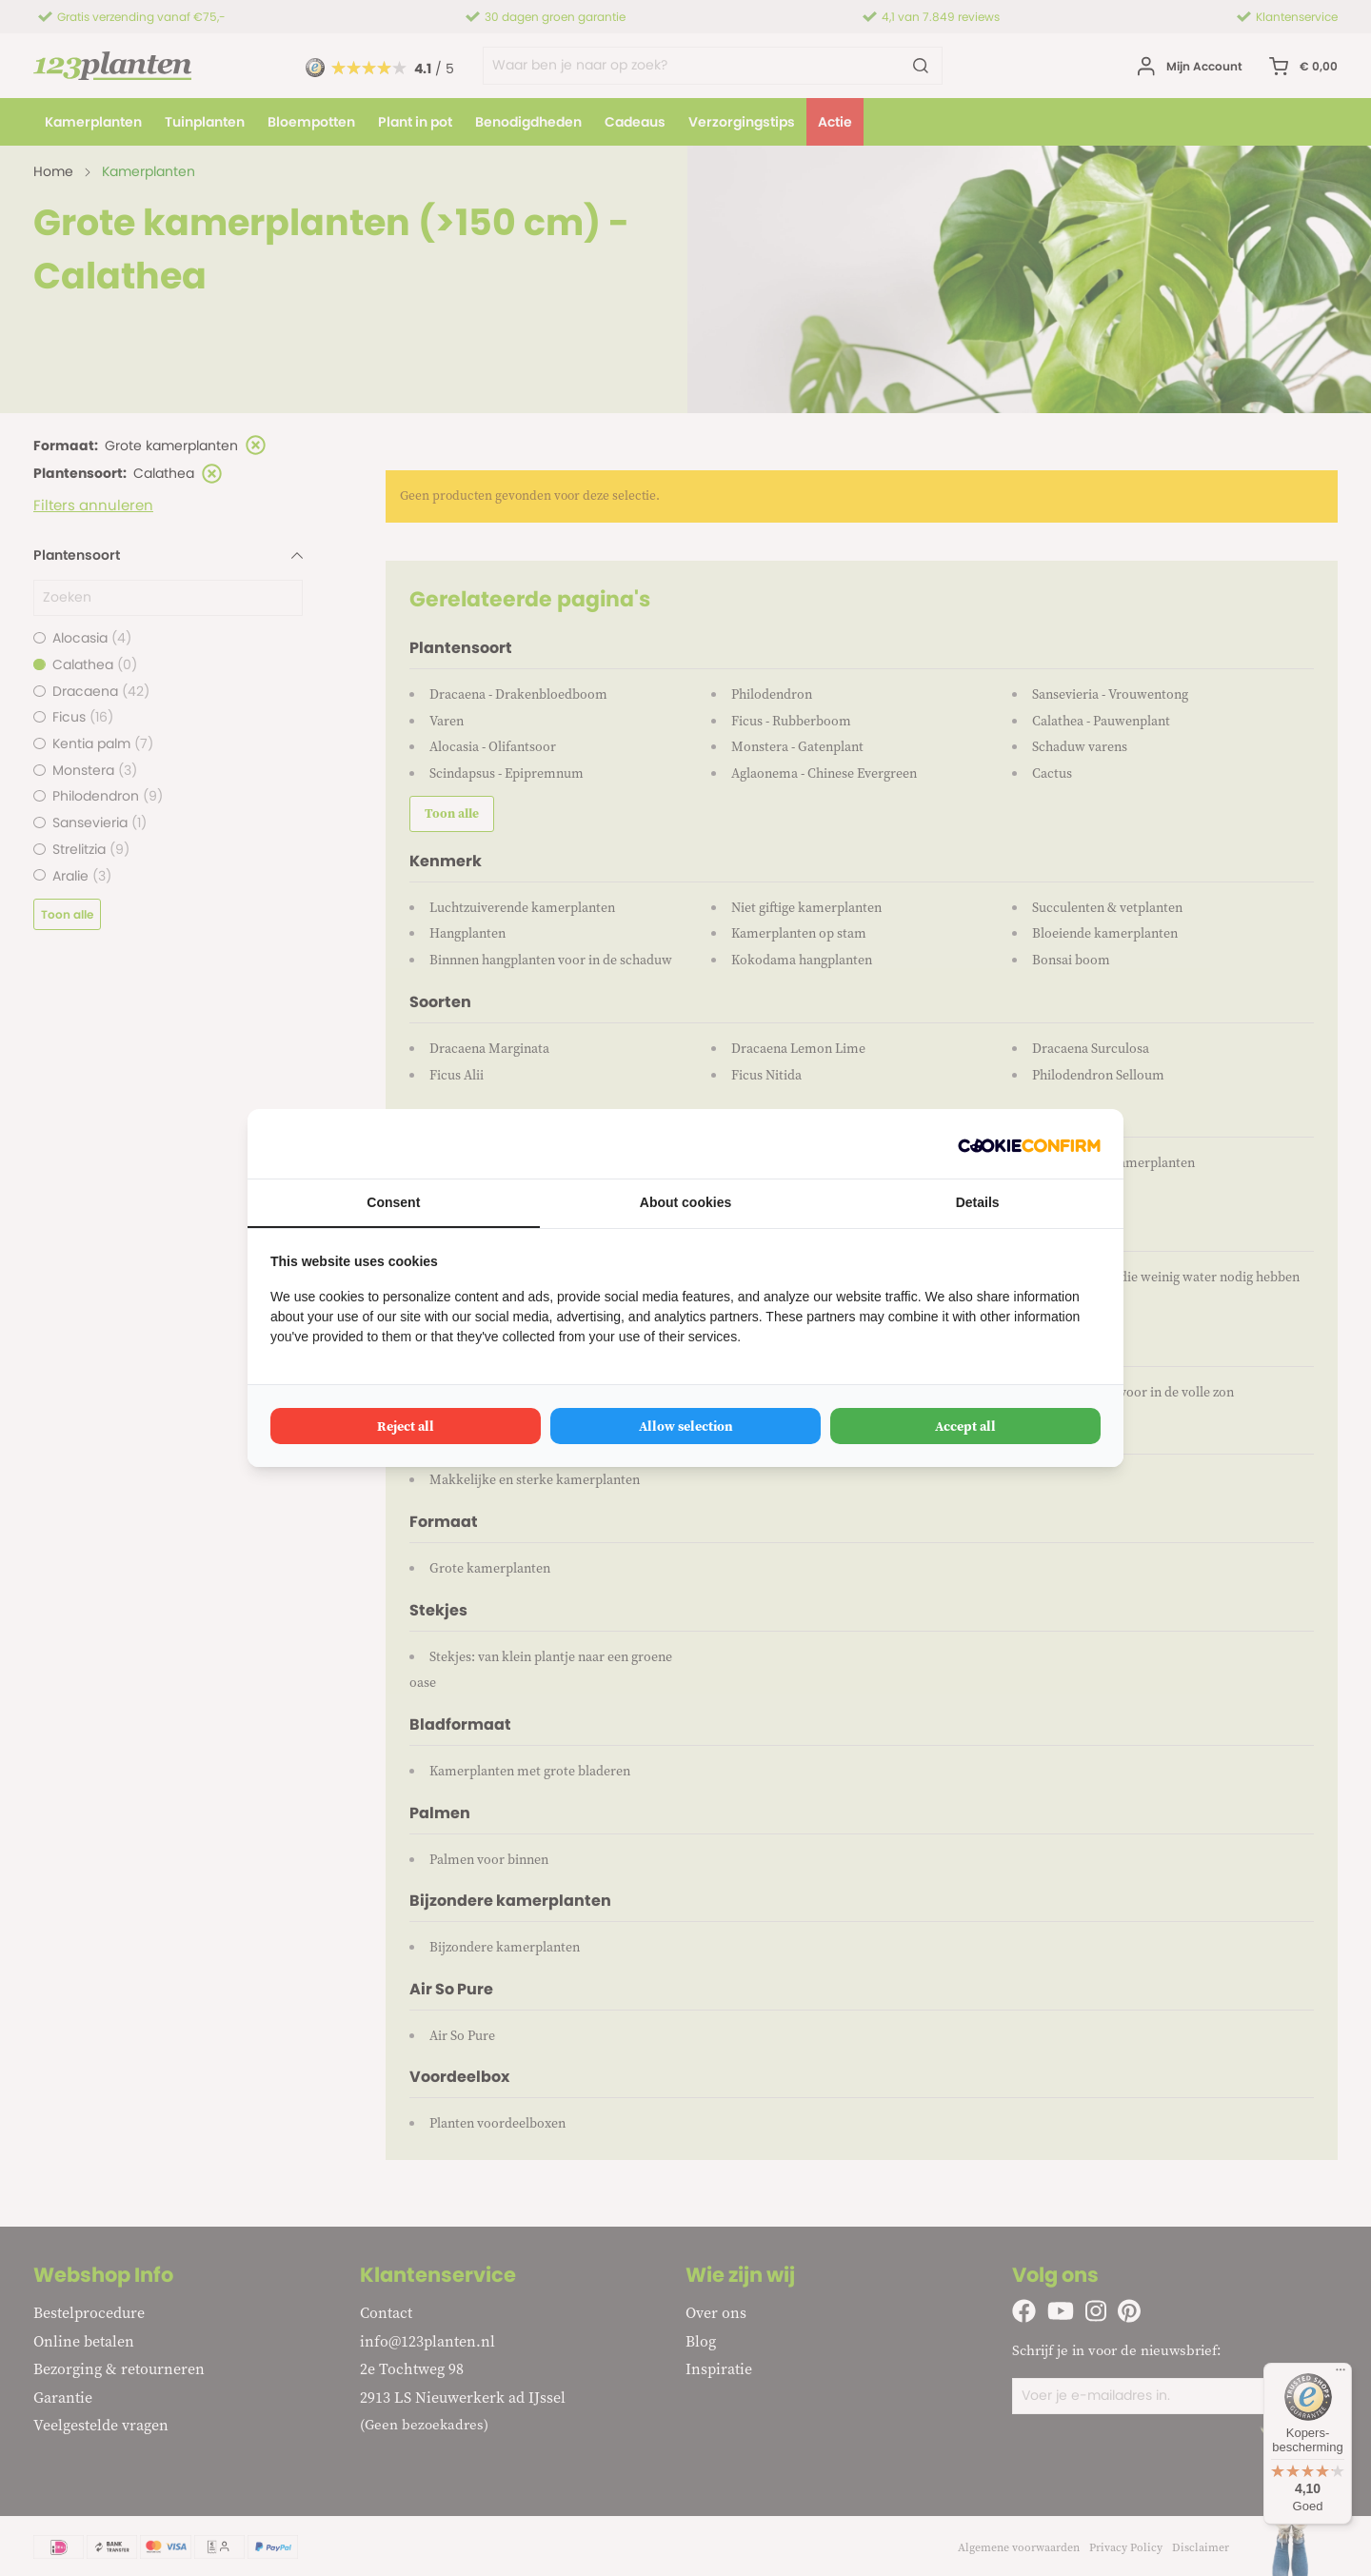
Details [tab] (978, 1202)
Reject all (405, 1426)
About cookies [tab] (685, 1202)
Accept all (965, 1426)
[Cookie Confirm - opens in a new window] (1029, 1144)
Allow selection (686, 1426)
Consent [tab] (393, 1202)
